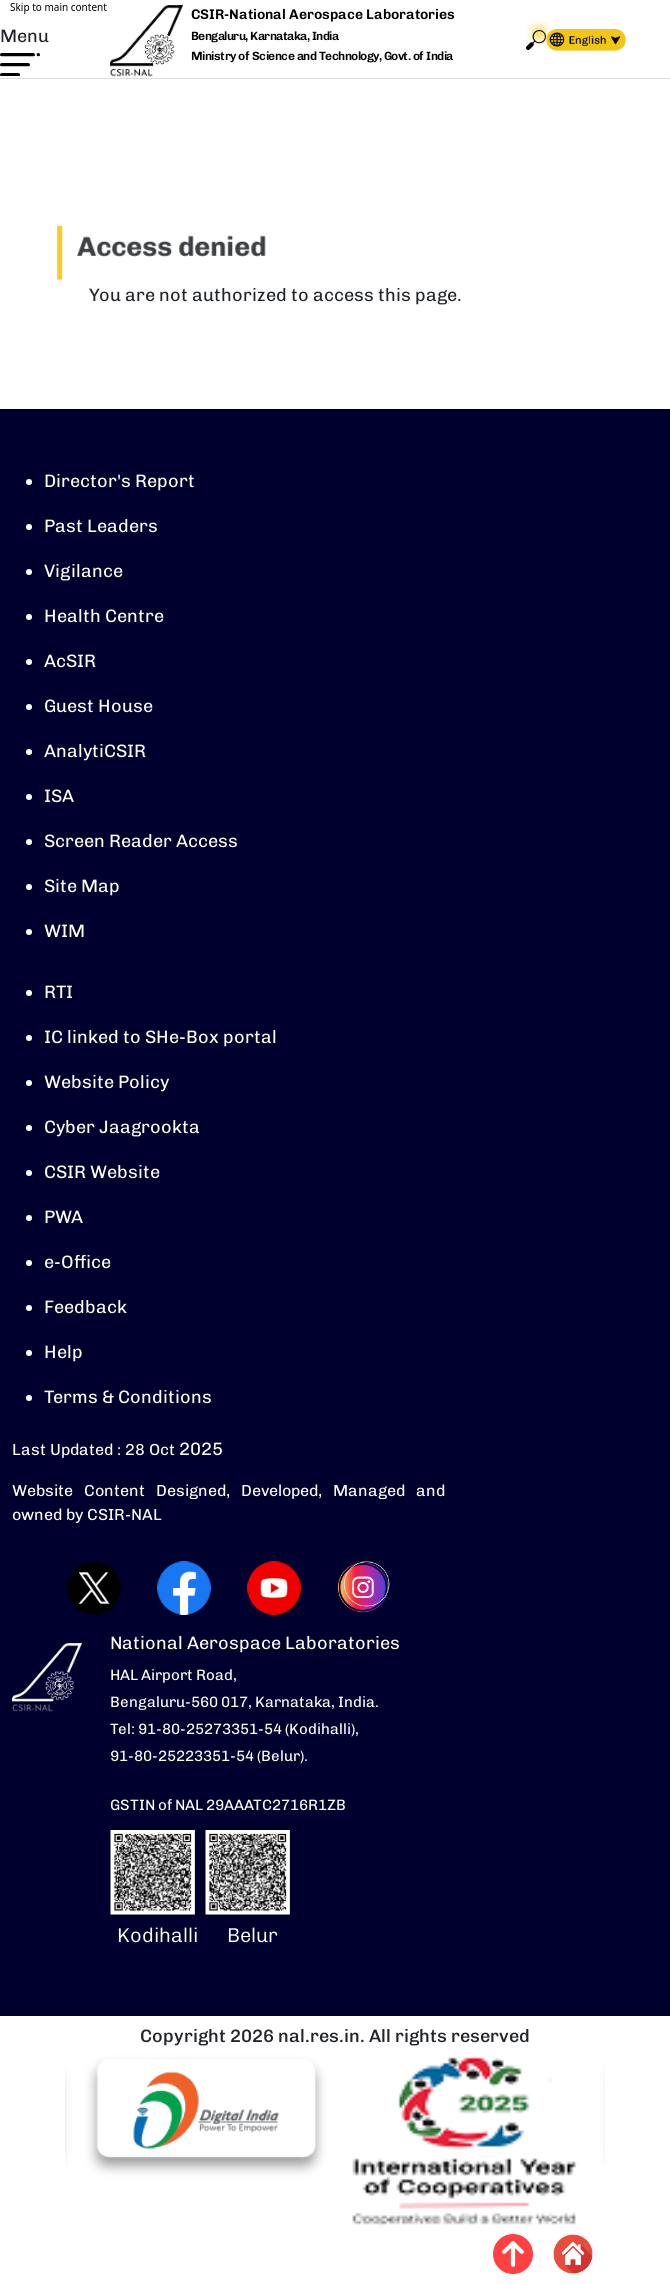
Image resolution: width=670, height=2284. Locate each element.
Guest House (98, 706)
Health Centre (104, 616)
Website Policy (106, 1082)
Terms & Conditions (128, 1397)
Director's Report (119, 481)
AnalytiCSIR (95, 751)
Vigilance (83, 571)
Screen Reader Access (141, 841)
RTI (58, 992)
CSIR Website (102, 1172)
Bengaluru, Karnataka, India (265, 36)
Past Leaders (101, 526)
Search (536, 39)
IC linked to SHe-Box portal (160, 1037)
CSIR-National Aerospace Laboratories (323, 14)
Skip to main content (58, 7)
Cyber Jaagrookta (122, 1127)
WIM (64, 931)
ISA (59, 796)
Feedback (85, 1307)
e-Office (77, 1262)
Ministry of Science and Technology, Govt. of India (322, 56)
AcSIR (70, 661)
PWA (63, 1217)
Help (63, 1352)
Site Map (82, 886)
